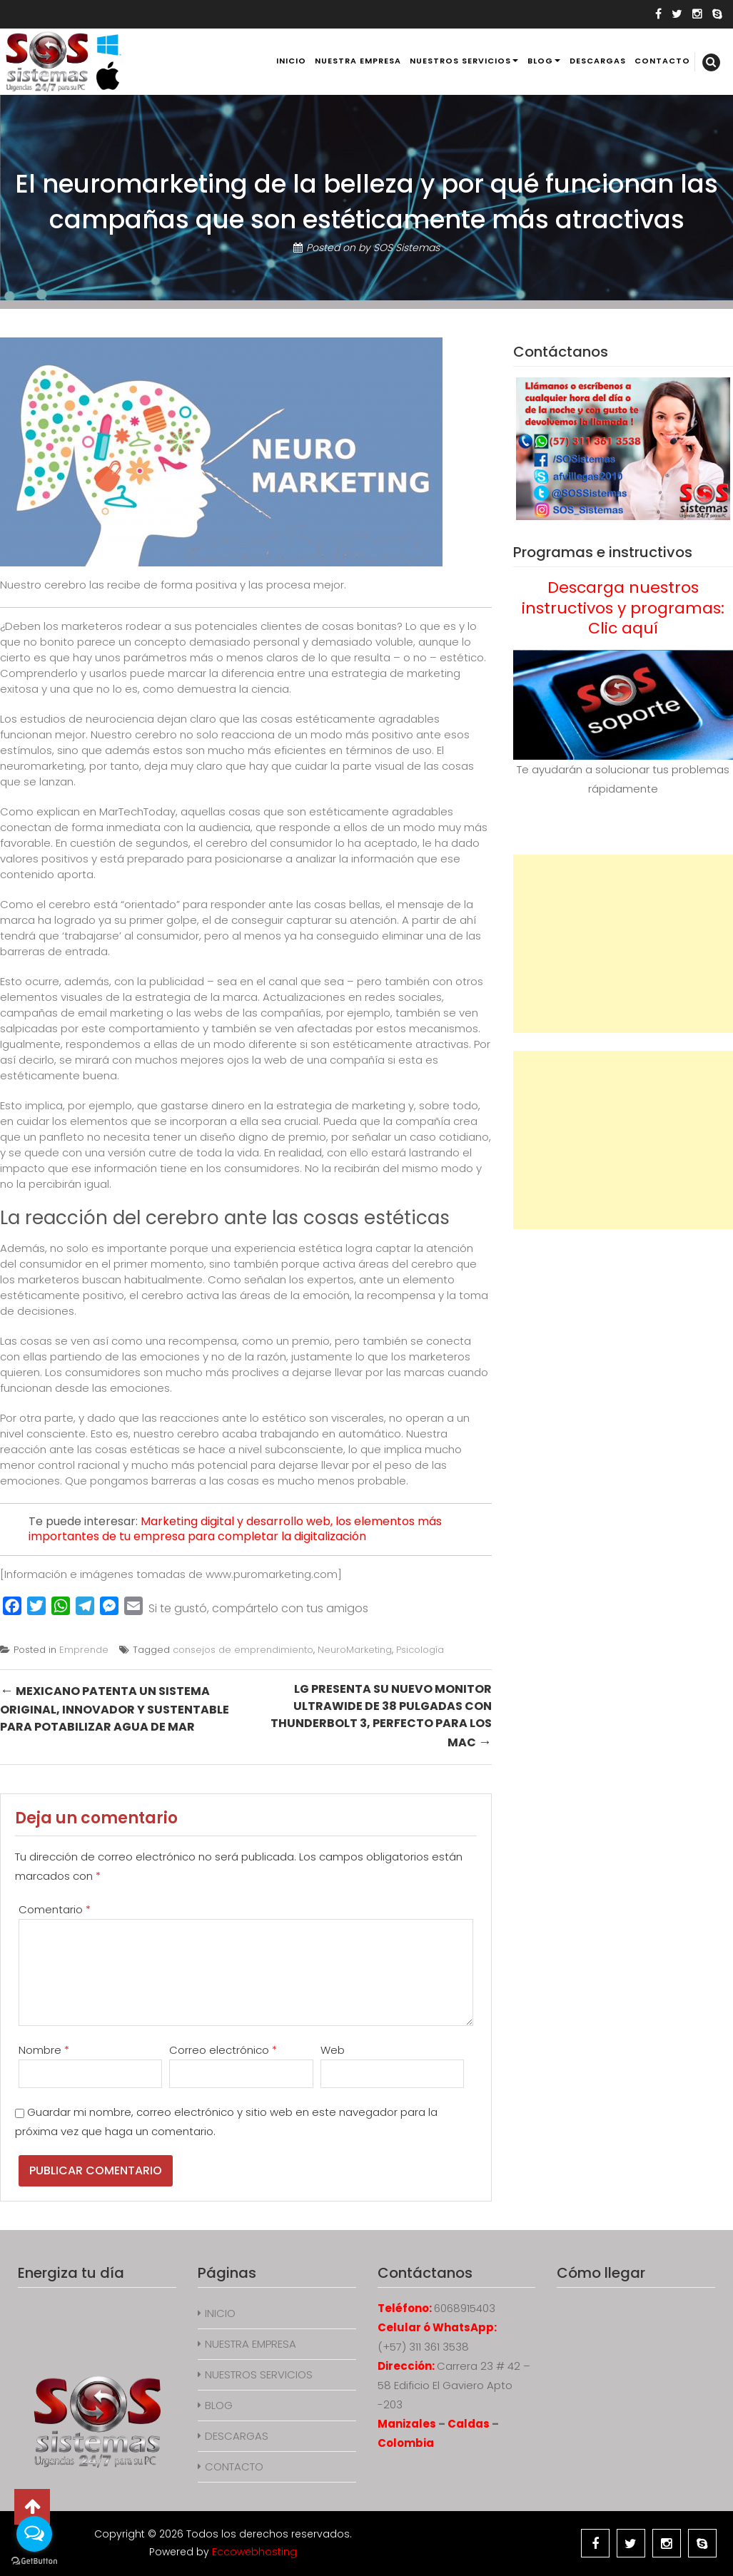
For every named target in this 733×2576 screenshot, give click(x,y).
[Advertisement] (623, 944)
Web (332, 2049)
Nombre (44, 2049)
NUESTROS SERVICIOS (460, 60)
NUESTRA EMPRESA (358, 60)
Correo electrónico (223, 2049)
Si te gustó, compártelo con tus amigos (258, 1608)
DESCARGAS (598, 60)
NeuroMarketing (355, 1649)
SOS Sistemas (406, 247)
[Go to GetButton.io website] (34, 2561)
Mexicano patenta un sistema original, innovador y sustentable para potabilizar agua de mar (114, 1708)
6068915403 (464, 2308)
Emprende (83, 1649)
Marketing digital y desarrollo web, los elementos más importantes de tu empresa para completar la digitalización (235, 1528)
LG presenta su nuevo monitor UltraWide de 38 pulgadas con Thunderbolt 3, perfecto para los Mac (381, 1716)
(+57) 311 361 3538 (423, 2346)
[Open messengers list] (34, 2534)
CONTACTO (662, 60)
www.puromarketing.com (272, 1574)
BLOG (540, 60)
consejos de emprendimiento (243, 1649)
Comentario (55, 1909)
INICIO (291, 60)
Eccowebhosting (254, 2552)
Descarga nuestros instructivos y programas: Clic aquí (623, 607)
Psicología (420, 1649)
